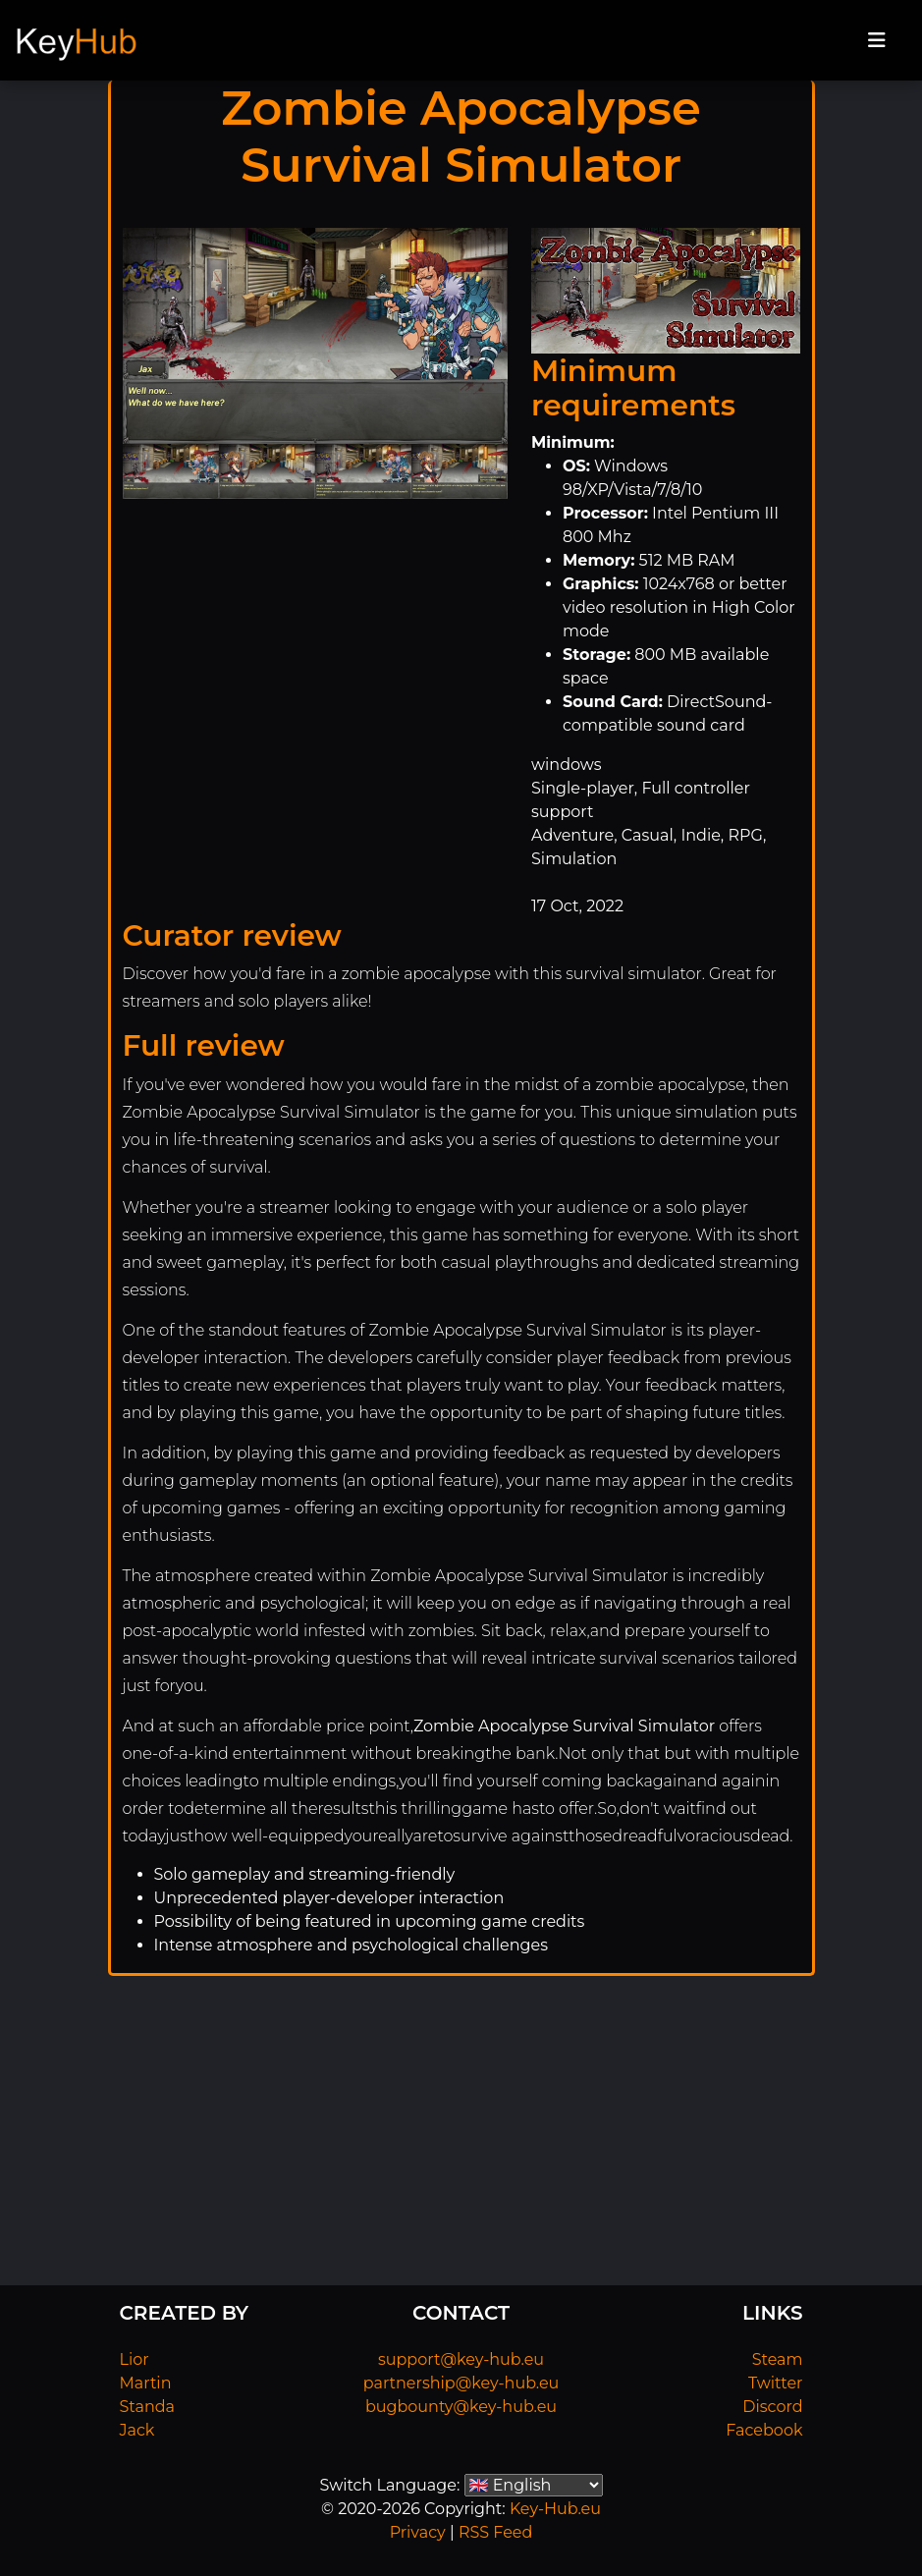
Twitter (775, 2383)
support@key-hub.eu (461, 2359)
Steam (777, 2359)
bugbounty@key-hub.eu (461, 2406)
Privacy (418, 2532)
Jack (137, 2430)
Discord (772, 2406)
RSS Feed (495, 2532)
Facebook (764, 2430)
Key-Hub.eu (555, 2508)
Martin (146, 2383)
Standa (148, 2406)
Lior (134, 2359)
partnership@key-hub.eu (461, 2383)
